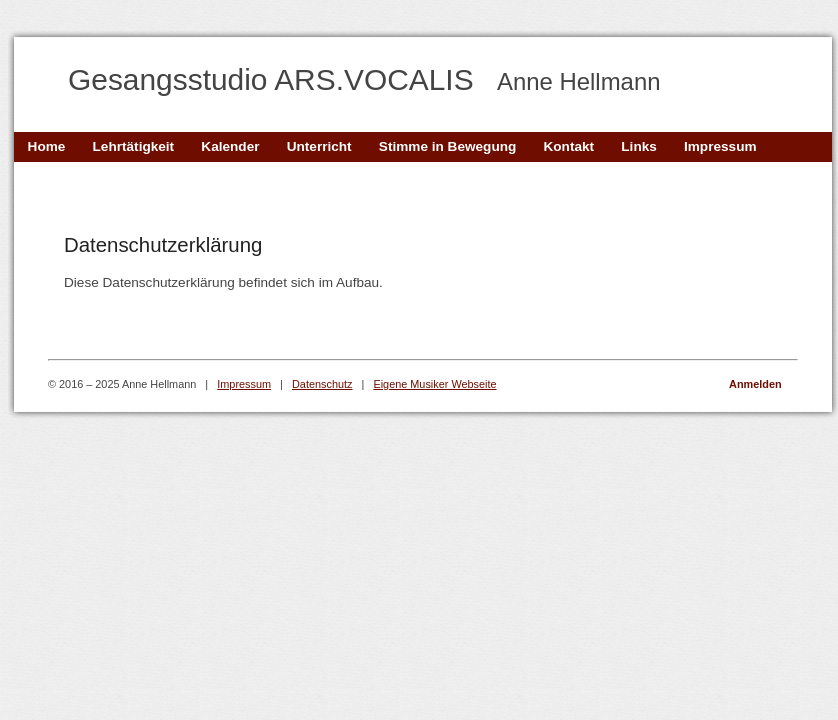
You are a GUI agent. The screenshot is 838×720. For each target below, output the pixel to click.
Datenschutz (322, 384)
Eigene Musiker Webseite (434, 384)
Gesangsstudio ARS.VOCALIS (364, 79)
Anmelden (755, 384)
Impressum (244, 384)
